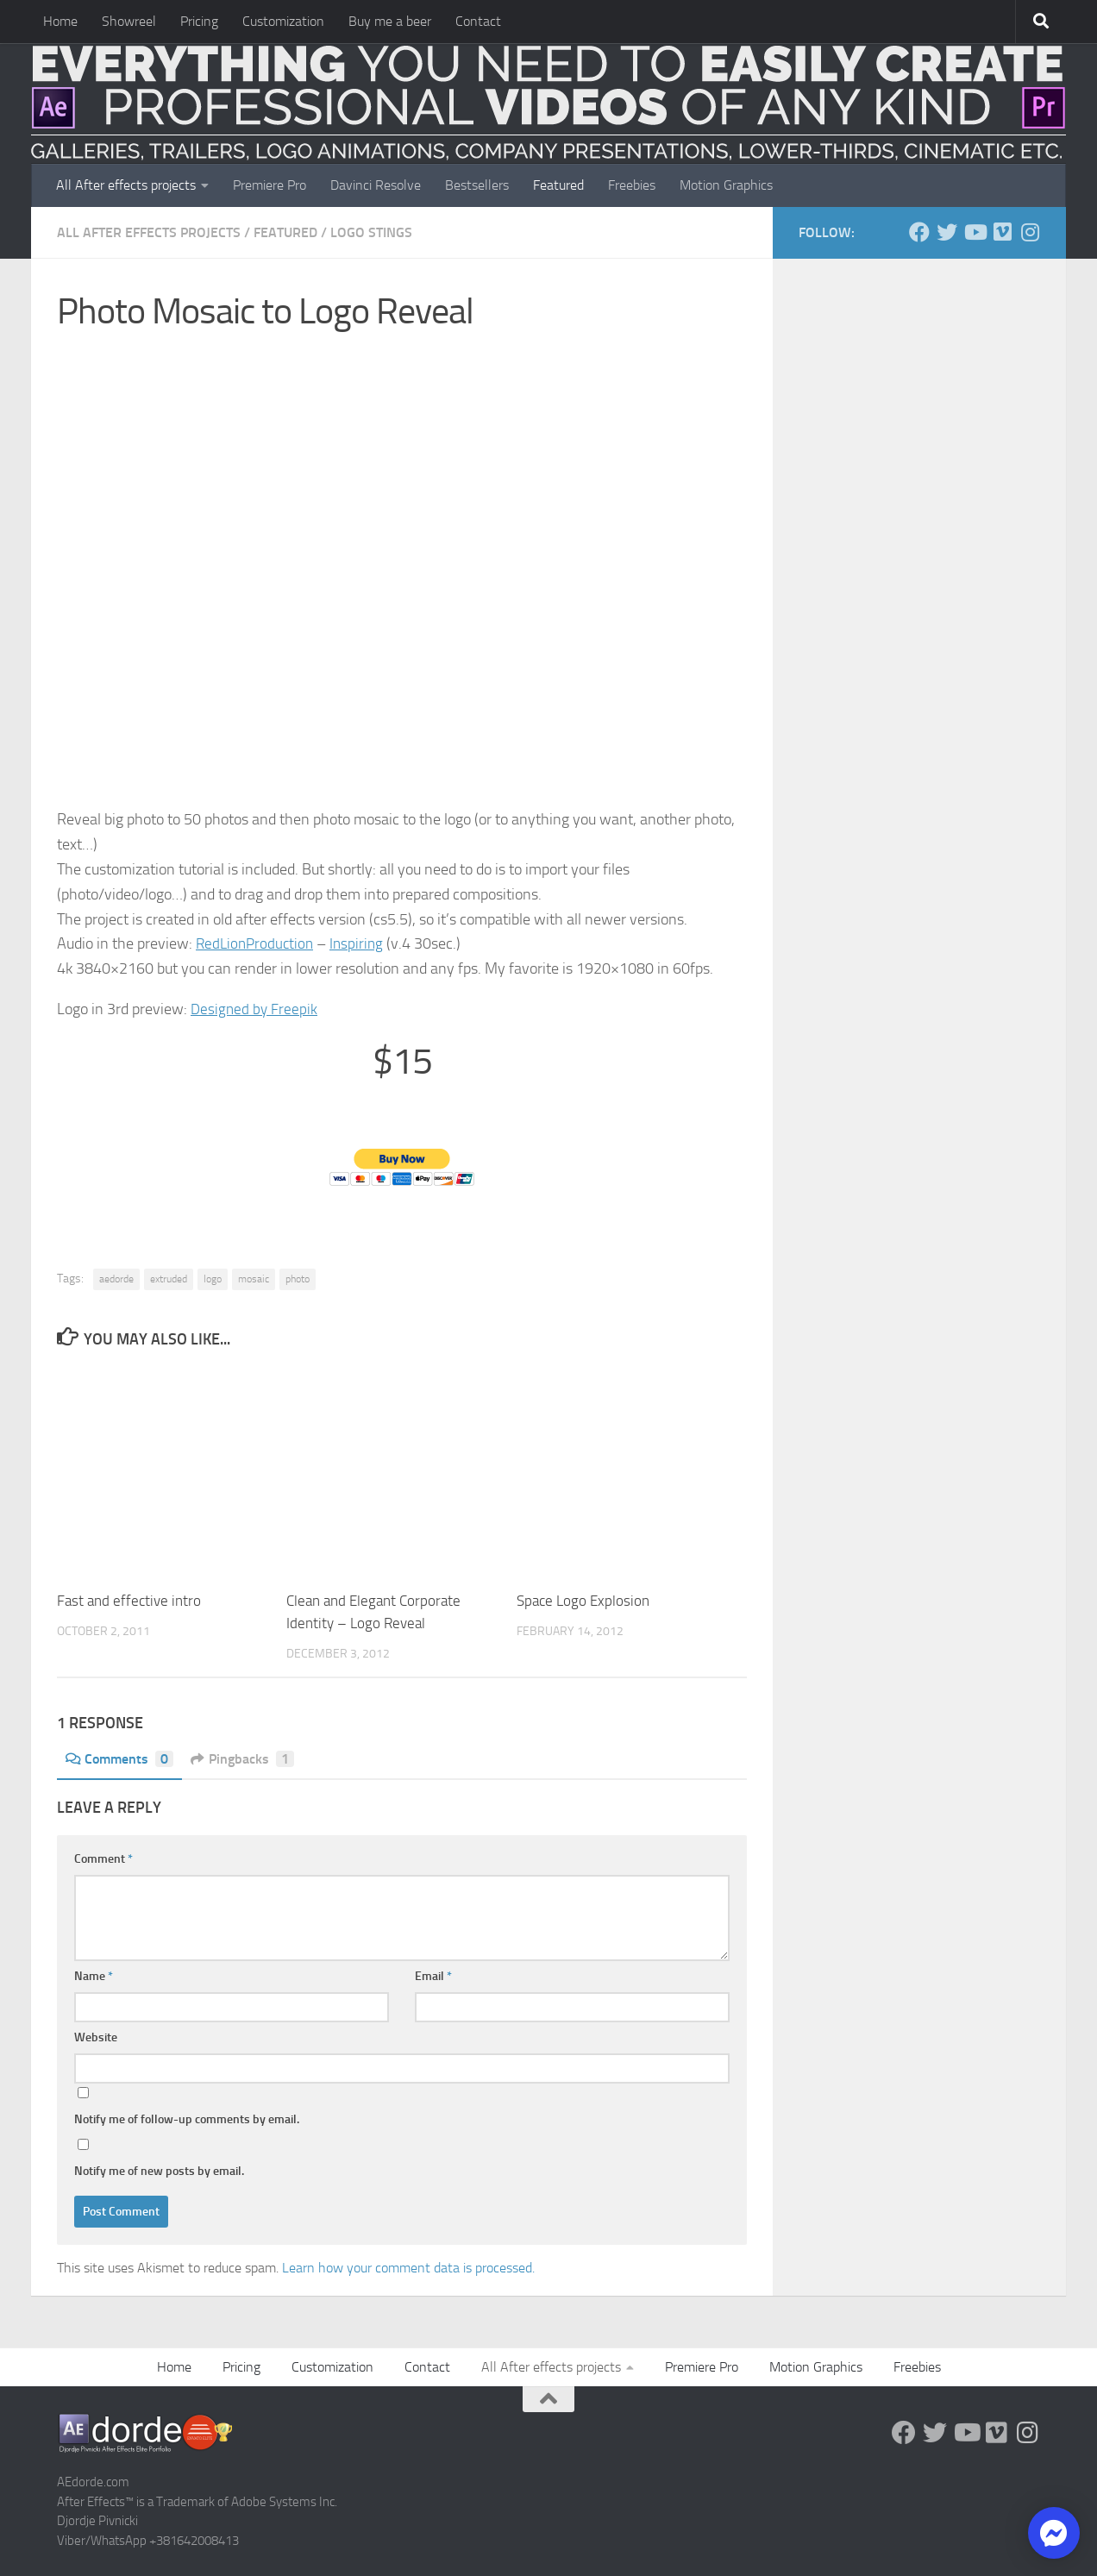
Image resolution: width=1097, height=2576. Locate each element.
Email (433, 1976)
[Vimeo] (1002, 232)
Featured (558, 185)
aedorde (116, 1279)
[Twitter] (947, 232)
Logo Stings (371, 232)
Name (93, 1976)
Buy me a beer (389, 21)
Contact (478, 21)
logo (213, 1279)
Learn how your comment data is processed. (408, 2267)
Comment (103, 1859)
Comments (119, 1759)
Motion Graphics (726, 185)
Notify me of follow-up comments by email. (186, 2119)
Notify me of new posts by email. (159, 2171)
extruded (168, 1279)
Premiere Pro (269, 185)
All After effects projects (126, 185)
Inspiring (362, 943)
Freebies (631, 185)
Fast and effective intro (129, 1600)
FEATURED (285, 232)
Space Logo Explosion (583, 1600)
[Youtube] (974, 232)
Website (95, 2037)
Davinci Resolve (375, 185)
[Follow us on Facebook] (919, 232)
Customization (283, 21)
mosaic (253, 1279)
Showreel (129, 21)
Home (60, 21)
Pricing (199, 21)
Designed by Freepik (255, 1009)
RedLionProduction (257, 943)
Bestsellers (477, 185)
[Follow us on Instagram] (1029, 232)
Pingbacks (243, 1759)
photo (297, 1279)
